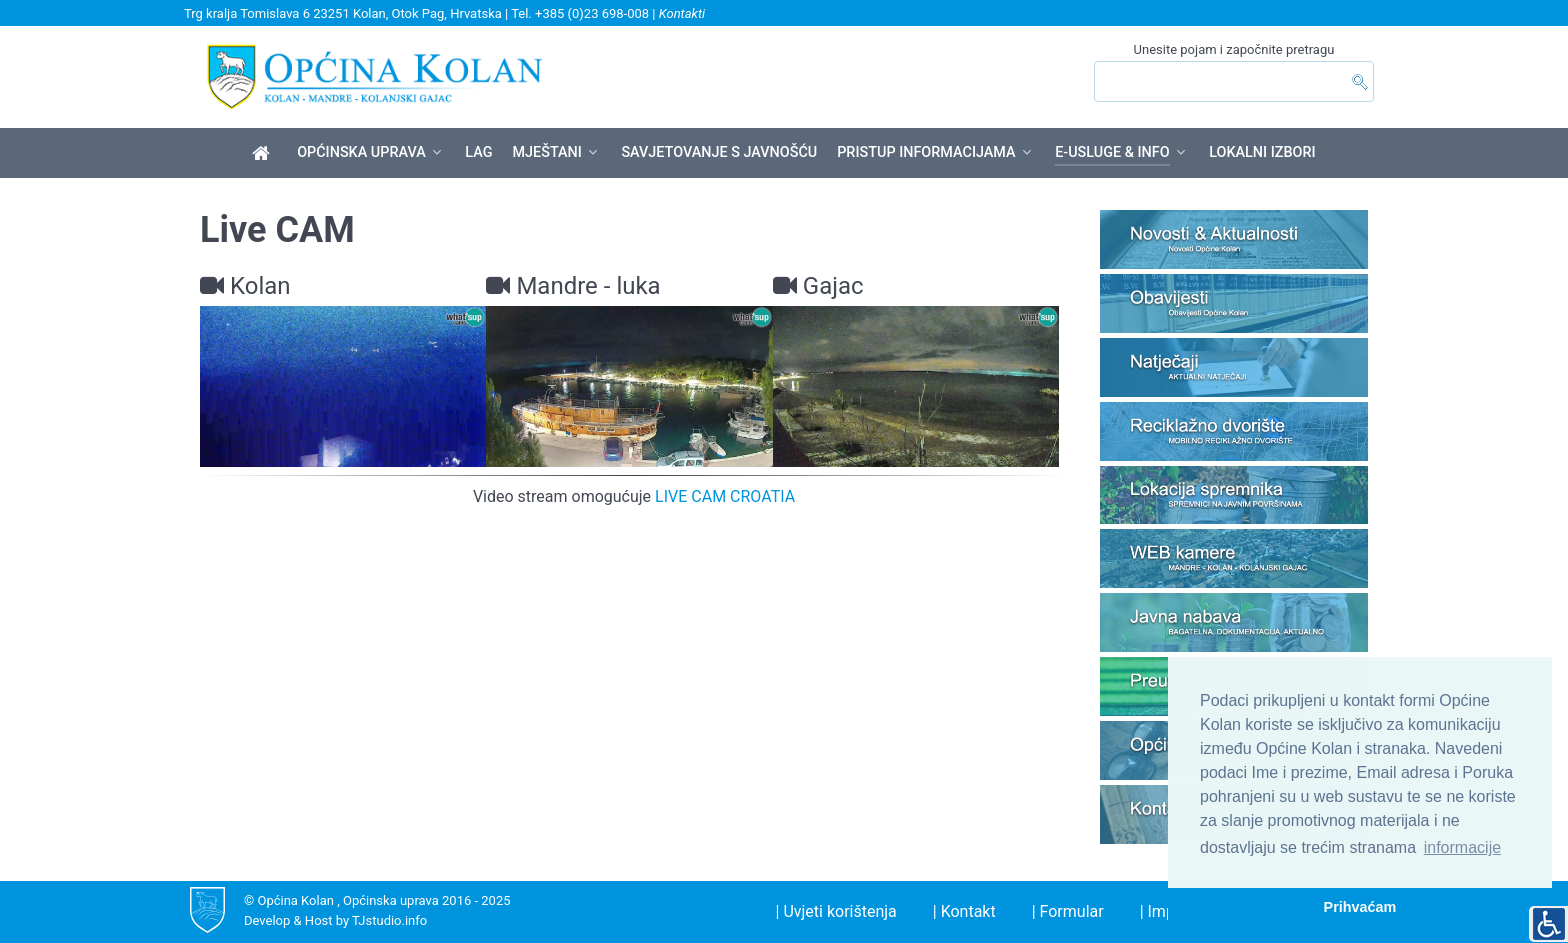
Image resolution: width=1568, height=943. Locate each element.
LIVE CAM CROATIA (725, 496)
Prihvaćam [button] (1360, 907)
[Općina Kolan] (264, 154)
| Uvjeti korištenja (836, 911)
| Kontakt (964, 911)
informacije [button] (1462, 847)
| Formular (1068, 911)
